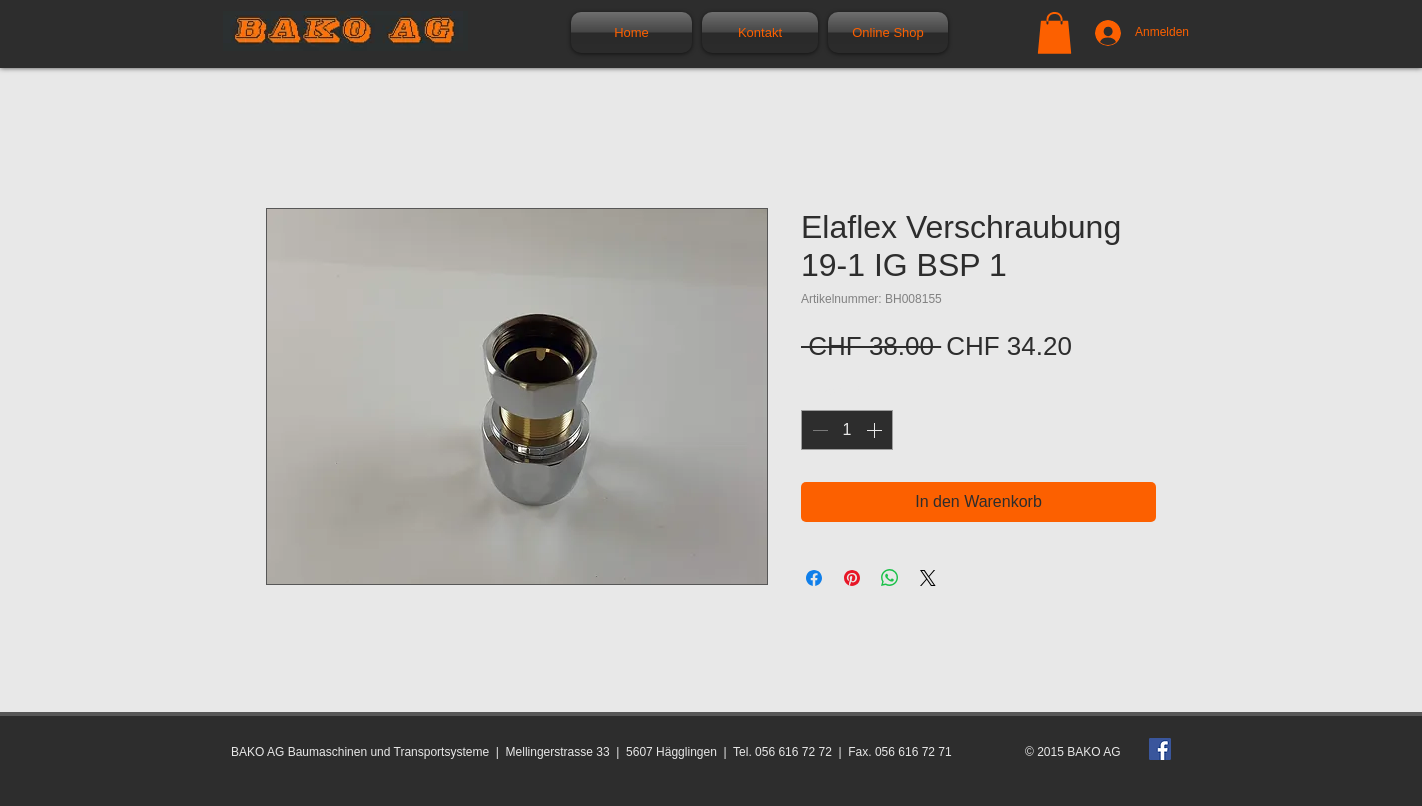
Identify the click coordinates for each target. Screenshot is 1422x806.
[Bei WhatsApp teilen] (890, 578)
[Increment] (876, 430)
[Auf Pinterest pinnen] (852, 578)
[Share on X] (928, 578)
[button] (1054, 33)
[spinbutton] (847, 430)
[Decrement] (818, 430)
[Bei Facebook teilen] (814, 578)
